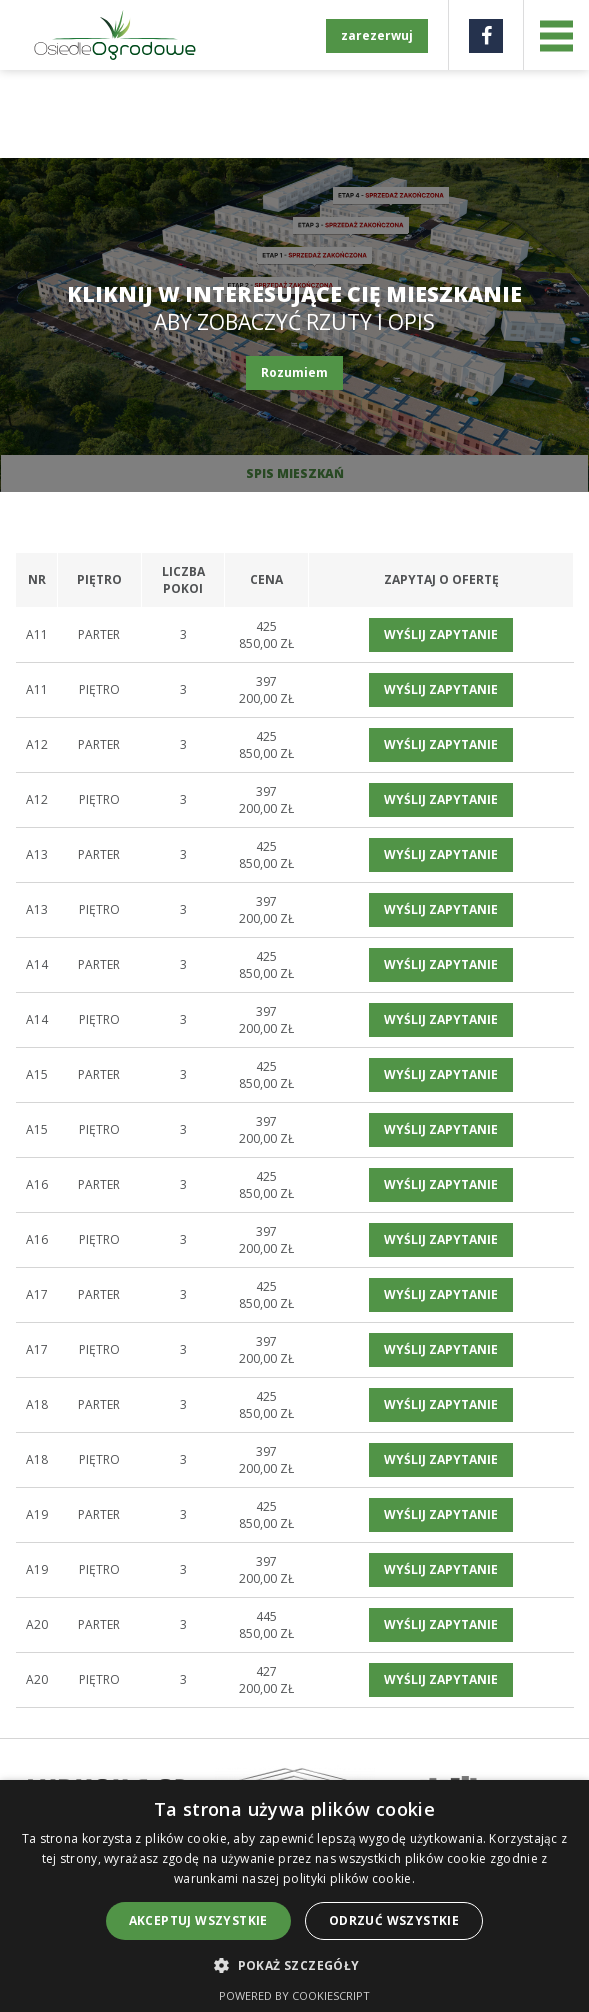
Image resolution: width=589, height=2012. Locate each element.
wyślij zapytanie (441, 634)
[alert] (294, 1896)
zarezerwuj (377, 35)
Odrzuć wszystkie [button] (394, 1920)
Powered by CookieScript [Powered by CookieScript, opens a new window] (294, 1995)
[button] (294, 1964)
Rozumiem (294, 372)
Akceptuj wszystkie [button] (198, 1920)
